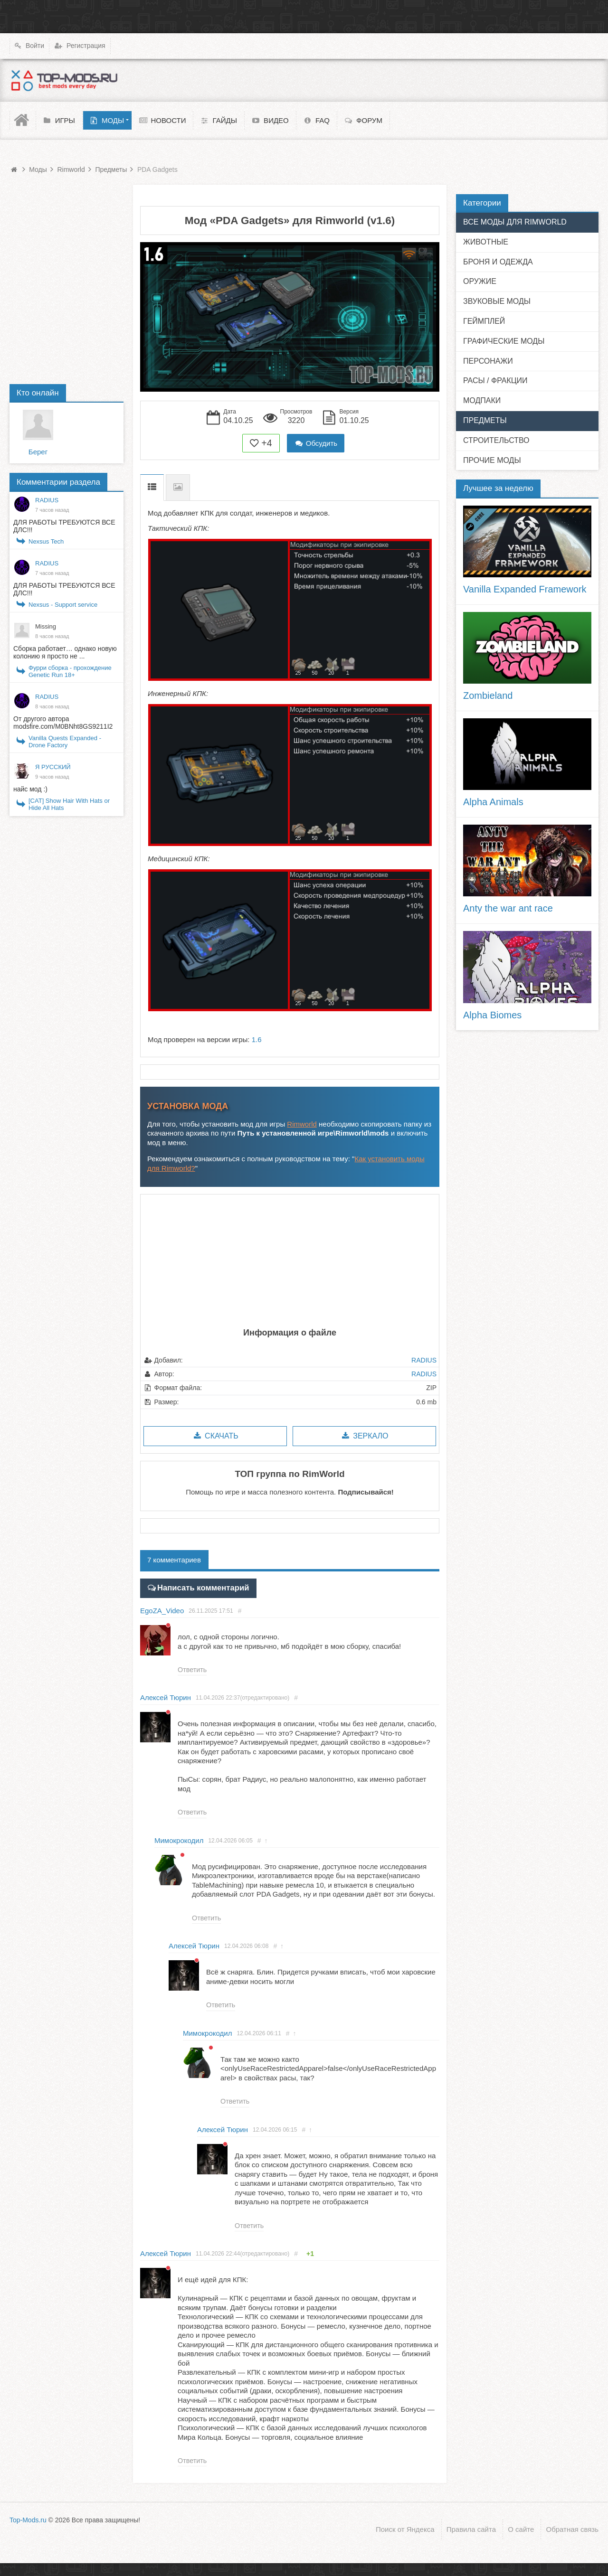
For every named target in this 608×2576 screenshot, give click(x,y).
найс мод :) (30, 789)
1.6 (257, 1039)
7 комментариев (174, 1560)
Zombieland (488, 695)
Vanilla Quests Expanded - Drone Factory (64, 741)
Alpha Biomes (492, 1015)
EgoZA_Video (162, 1609)
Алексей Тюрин (165, 1696)
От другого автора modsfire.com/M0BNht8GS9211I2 (63, 722)
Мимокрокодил (178, 1839)
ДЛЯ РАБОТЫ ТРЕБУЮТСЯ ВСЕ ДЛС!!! (64, 526)
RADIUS (424, 1360)
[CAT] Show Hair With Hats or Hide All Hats (69, 804)
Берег (38, 452)
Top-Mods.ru (28, 2520)
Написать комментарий (197, 1587)
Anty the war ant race (508, 908)
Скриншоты (178, 487)
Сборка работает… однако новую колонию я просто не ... (65, 652)
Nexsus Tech (46, 541)
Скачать (215, 1436)
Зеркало (364, 1436)
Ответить (192, 1668)
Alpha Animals (493, 802)
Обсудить (316, 443)
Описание (152, 487)
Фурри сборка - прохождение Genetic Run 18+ (70, 671)
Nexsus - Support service (62, 604)
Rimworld (302, 1124)
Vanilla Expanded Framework (525, 589)
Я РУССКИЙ (53, 767)
